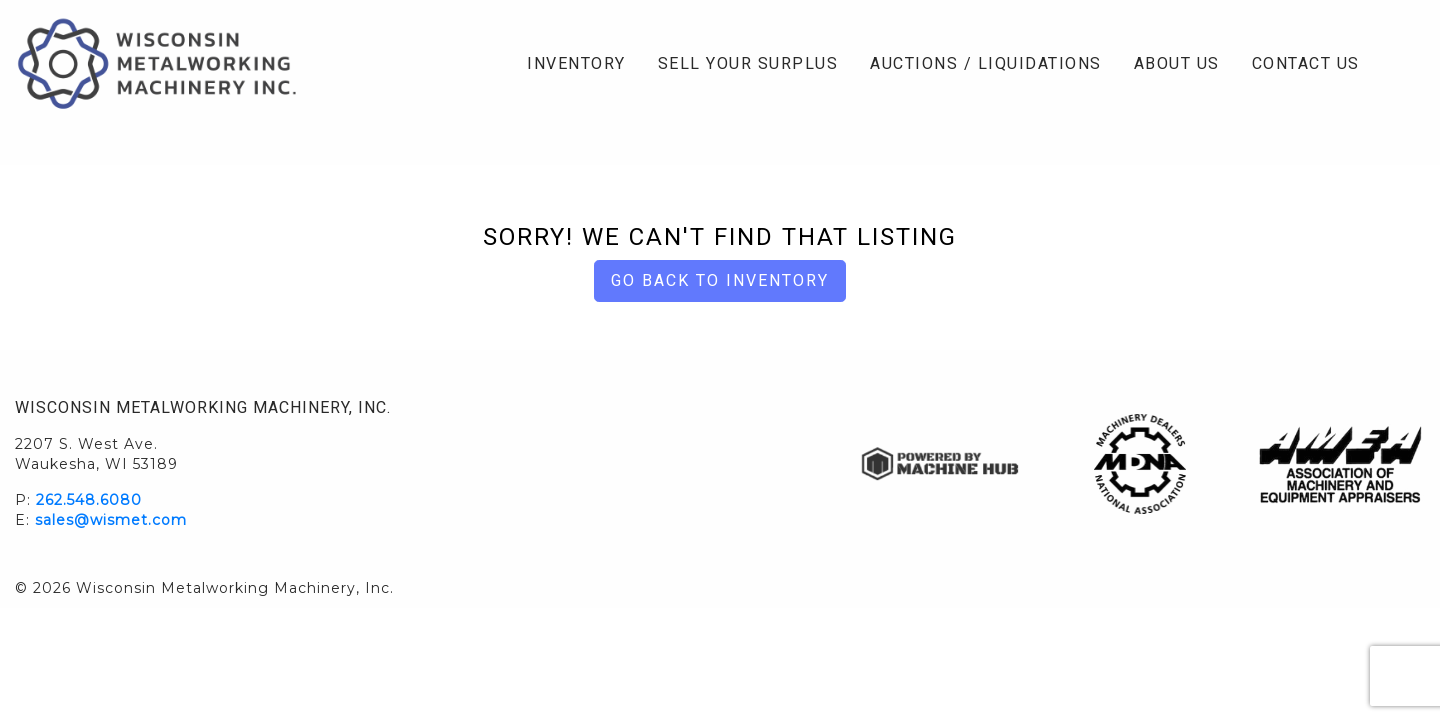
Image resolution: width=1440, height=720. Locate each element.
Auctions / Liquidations (986, 63)
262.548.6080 (89, 500)
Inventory (576, 63)
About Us (1177, 63)
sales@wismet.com (111, 520)
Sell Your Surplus (748, 63)
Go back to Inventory (720, 280)
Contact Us (1306, 63)
